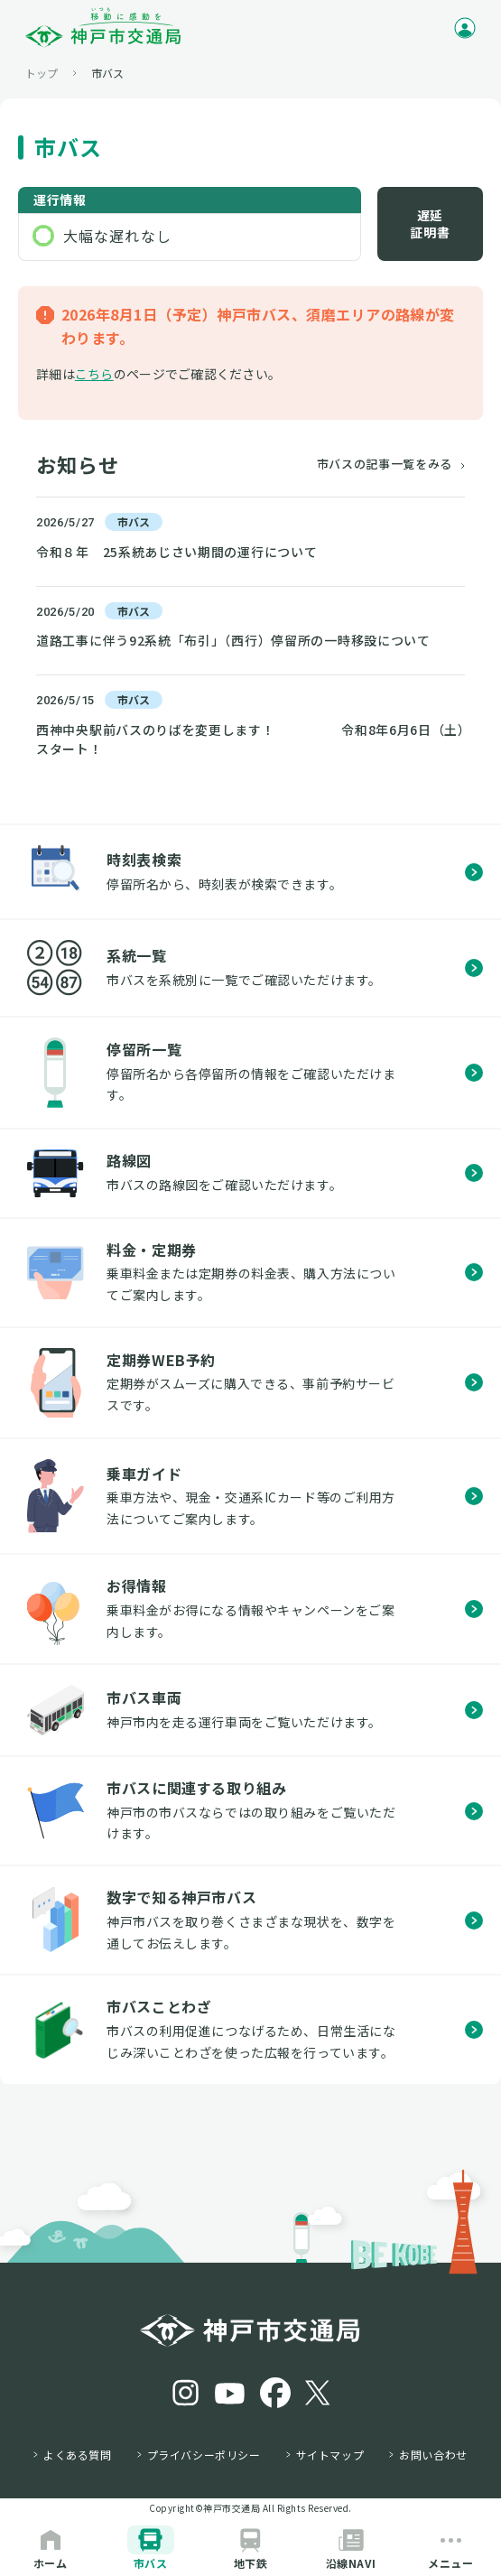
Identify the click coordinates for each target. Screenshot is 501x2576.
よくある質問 (77, 2455)
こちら (94, 374)
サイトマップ (330, 2455)
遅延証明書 (430, 224)
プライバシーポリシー (204, 2455)
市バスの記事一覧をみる (384, 463)
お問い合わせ (433, 2455)
